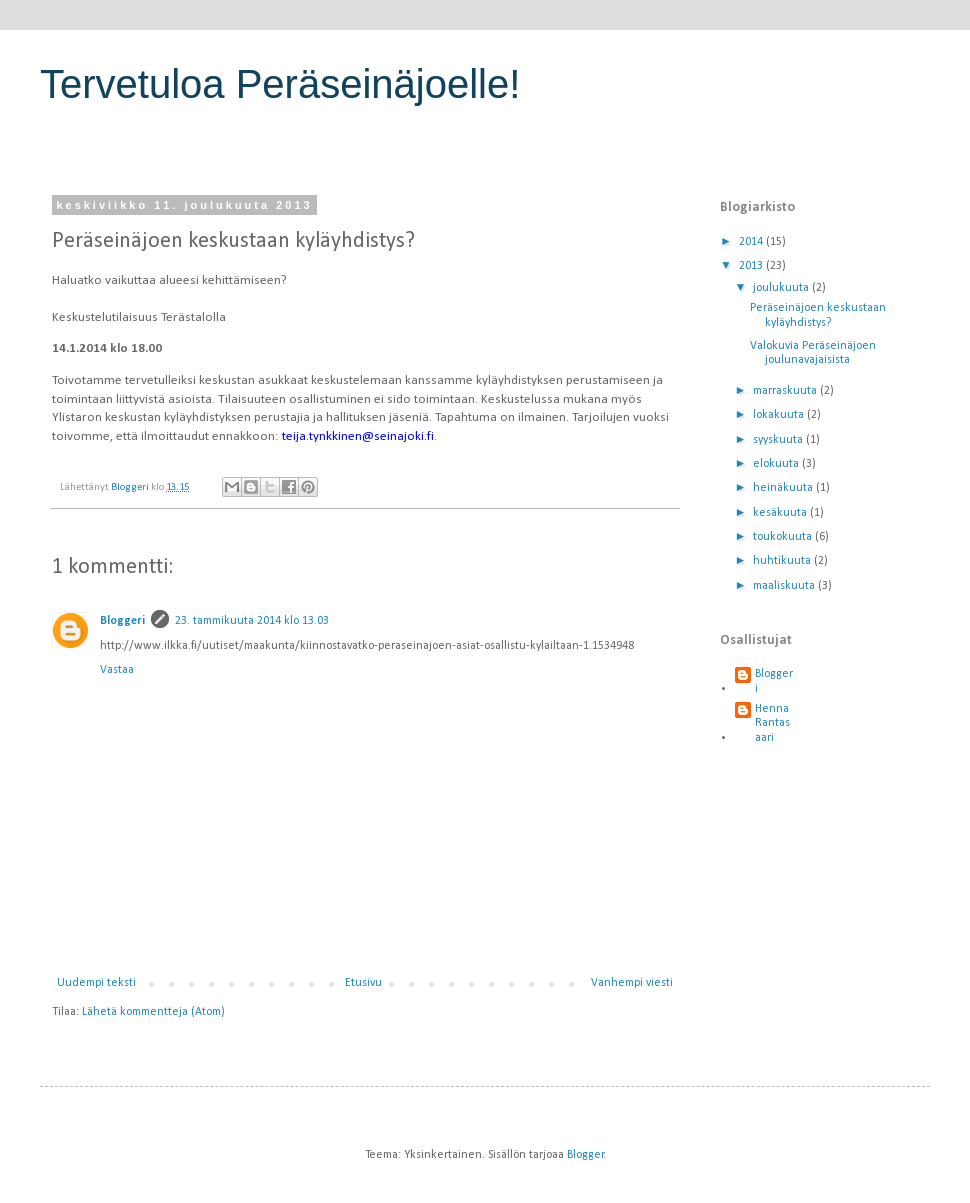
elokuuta (777, 464)
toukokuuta (784, 537)
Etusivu (363, 983)
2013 (752, 266)
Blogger (585, 1155)
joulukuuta (782, 288)
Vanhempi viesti (632, 983)
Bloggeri (122, 621)
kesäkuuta (781, 513)
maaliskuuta (785, 586)
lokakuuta (780, 415)
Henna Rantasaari (772, 723)
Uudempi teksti (96, 983)
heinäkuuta (784, 488)
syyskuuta (779, 440)
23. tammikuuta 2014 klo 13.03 (252, 621)
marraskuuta (786, 391)
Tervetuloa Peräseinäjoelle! (280, 84)
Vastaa (117, 670)
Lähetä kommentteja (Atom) (153, 1012)
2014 (752, 242)
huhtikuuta (783, 561)
